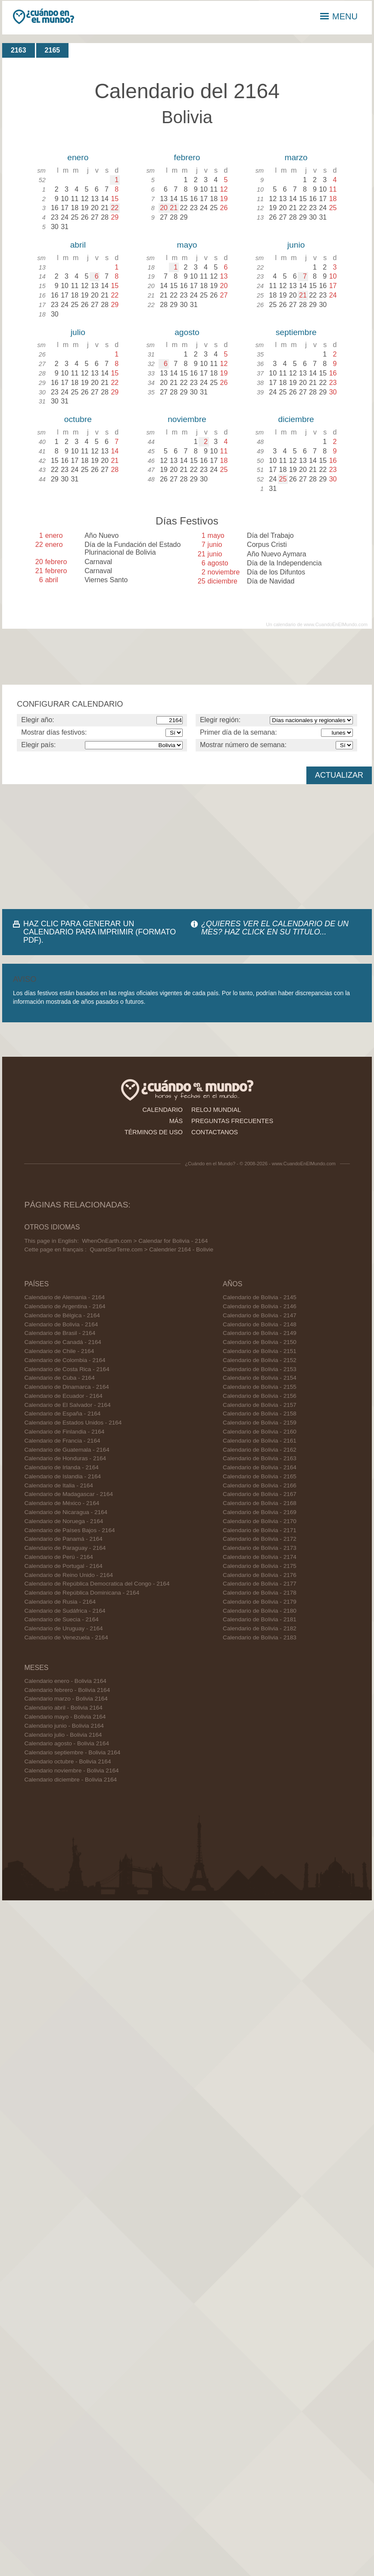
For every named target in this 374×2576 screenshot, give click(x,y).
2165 (52, 50)
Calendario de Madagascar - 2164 (68, 1494)
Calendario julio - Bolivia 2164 (63, 1735)
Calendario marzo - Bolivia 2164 (65, 1698)
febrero (187, 157)
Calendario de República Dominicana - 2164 (81, 1592)
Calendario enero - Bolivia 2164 (65, 1681)
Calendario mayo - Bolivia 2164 (65, 1716)
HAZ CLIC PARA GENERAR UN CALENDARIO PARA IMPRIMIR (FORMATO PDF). (99, 931)
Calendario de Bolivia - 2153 (259, 1369)
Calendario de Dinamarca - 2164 (66, 1387)
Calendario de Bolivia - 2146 (259, 1306)
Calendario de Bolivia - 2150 (259, 1342)
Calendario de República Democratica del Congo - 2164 (96, 1583)
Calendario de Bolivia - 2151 (259, 1351)
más (176, 1120)
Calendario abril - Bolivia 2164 (63, 1707)
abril (78, 244)
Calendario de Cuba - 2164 (59, 1378)
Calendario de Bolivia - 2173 (259, 1548)
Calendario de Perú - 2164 (58, 1557)
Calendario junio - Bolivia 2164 (63, 1726)
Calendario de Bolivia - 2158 (259, 1413)
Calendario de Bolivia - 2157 (259, 1405)
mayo (187, 244)
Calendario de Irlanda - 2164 (61, 1467)
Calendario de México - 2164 (61, 1503)
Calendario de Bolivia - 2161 (259, 1440)
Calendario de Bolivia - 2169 (259, 1512)
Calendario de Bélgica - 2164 (62, 1315)
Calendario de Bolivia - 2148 (259, 1324)
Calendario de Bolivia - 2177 (259, 1583)
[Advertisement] (94, 846)
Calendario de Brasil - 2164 (59, 1333)
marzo (295, 157)
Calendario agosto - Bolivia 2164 (66, 1743)
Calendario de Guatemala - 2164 (66, 1449)
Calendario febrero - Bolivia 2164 (67, 1690)
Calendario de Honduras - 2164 (65, 1458)
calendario (162, 1109)
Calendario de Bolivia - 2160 (259, 1431)
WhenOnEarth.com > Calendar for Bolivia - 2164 (145, 1241)
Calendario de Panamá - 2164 (63, 1539)
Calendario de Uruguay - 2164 (63, 1628)
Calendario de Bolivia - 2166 (259, 1485)
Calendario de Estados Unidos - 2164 (73, 1422)
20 (164, 207)
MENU (339, 16)
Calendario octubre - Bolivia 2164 (67, 1761)
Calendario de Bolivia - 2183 (259, 1637)
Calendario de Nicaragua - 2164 (65, 1512)
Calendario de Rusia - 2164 (60, 1601)
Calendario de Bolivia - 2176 (259, 1575)
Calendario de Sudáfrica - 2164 (64, 1611)
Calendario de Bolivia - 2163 (259, 1458)
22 (114, 207)
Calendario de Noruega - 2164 (63, 1521)
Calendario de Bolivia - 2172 (259, 1539)
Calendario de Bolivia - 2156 (259, 1396)
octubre (78, 419)
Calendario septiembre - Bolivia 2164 (72, 1752)
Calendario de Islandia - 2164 (62, 1476)
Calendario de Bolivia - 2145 (259, 1297)
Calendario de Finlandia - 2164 (64, 1431)
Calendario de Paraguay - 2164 (65, 1548)
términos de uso (154, 1132)
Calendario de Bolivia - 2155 (259, 1387)
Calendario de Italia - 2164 (58, 1485)
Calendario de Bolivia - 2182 (259, 1628)
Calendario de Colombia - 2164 (64, 1360)
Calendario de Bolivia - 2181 (259, 1619)
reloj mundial (216, 1109)
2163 (18, 50)
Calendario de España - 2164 (62, 1413)
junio (296, 244)
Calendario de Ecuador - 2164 (63, 1396)
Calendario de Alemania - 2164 (64, 1297)
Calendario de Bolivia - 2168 (259, 1503)
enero (77, 157)
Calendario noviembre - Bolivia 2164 (71, 1770)
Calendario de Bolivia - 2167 (259, 1494)
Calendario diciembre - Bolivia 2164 (70, 1779)
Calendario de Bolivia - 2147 (259, 1315)
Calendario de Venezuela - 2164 (66, 1637)
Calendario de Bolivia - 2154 (259, 1378)
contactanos (214, 1132)
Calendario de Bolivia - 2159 (259, 1422)
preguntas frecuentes (232, 1120)
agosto (187, 332)
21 (174, 207)
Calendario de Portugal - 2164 (63, 1566)
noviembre (187, 419)
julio (78, 332)
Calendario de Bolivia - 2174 (259, 1557)
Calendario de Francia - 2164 (62, 1440)
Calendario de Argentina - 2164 (64, 1306)
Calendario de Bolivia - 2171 (259, 1530)
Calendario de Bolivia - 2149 (259, 1333)
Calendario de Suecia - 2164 (61, 1619)
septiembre (296, 332)
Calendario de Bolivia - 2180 (259, 1611)
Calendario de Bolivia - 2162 (259, 1449)
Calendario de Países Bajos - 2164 (69, 1530)
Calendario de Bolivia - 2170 (259, 1521)
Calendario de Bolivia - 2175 (259, 1566)
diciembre (296, 419)
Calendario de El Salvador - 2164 (67, 1405)
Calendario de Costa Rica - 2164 (66, 1369)
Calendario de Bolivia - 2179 (259, 1601)
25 (283, 479)
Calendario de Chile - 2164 (59, 1351)
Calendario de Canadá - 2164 (62, 1342)
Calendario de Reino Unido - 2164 (68, 1575)
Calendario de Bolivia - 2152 (259, 1360)
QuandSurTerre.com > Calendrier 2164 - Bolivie (151, 1249)
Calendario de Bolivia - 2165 (259, 1476)
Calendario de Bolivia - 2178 (259, 1592)
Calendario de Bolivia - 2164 (61, 1324)
